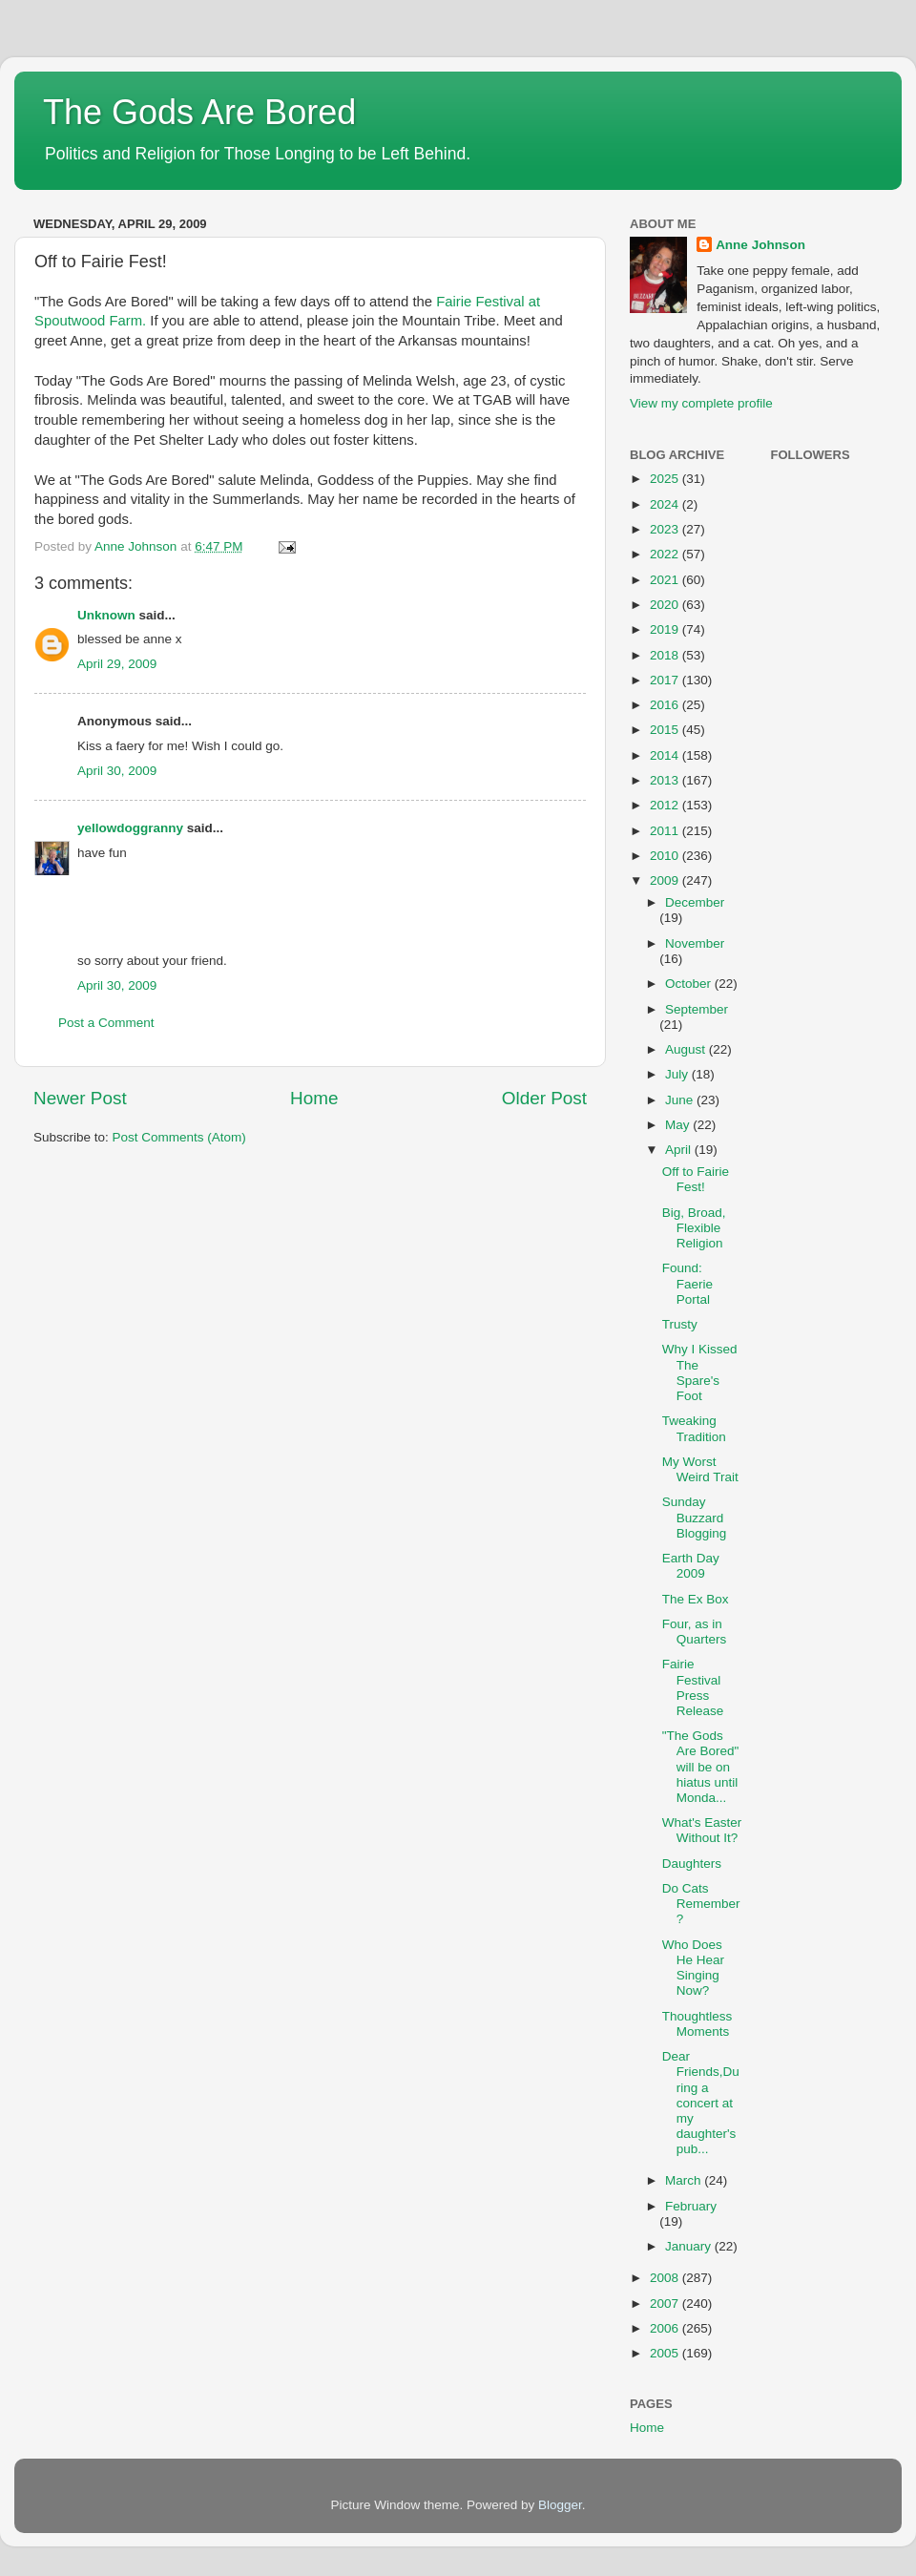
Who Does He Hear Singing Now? (693, 1968)
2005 (666, 2353)
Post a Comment (106, 1023)
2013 (666, 780)
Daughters (691, 1863)
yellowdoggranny (130, 828)
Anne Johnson (760, 245)
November (694, 943)
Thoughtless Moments (697, 2024)
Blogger (560, 2505)
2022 (666, 554)
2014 (666, 755)
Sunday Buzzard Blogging (694, 1517)
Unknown (106, 615)
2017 (666, 680)
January (690, 2246)
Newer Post (80, 1098)
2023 (666, 529)
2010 (666, 855)
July (678, 1074)
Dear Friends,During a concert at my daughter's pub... (700, 2102)
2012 (666, 805)
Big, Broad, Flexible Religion (694, 1227)
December (694, 902)
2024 (666, 504)
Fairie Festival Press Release (693, 1687)
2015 (666, 730)
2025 (666, 478)
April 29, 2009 (116, 664)
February (691, 2206)
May (679, 1125)
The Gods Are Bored (199, 112)
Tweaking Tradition (694, 1428)
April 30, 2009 (116, 771)
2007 (666, 2303)
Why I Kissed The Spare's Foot (700, 1372)
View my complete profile (701, 403)
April (680, 1149)
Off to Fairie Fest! (695, 1179)
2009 (666, 880)
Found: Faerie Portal (687, 1283)
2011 (666, 831)
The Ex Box (695, 1599)
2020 (666, 604)
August (687, 1049)
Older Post (544, 1098)
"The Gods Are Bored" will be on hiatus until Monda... (700, 1766)
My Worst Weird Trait (700, 1469)
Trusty (679, 1324)
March (684, 2180)
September (696, 1009)
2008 (666, 2278)
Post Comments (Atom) (179, 1137)
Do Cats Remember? (701, 1903)
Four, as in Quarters (694, 1631)
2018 (666, 655)
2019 (666, 629)
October (690, 983)
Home (314, 1098)
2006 (666, 2328)
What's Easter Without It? (702, 1830)
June (681, 1100)
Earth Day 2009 (690, 1566)
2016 (666, 705)
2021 (666, 580)
